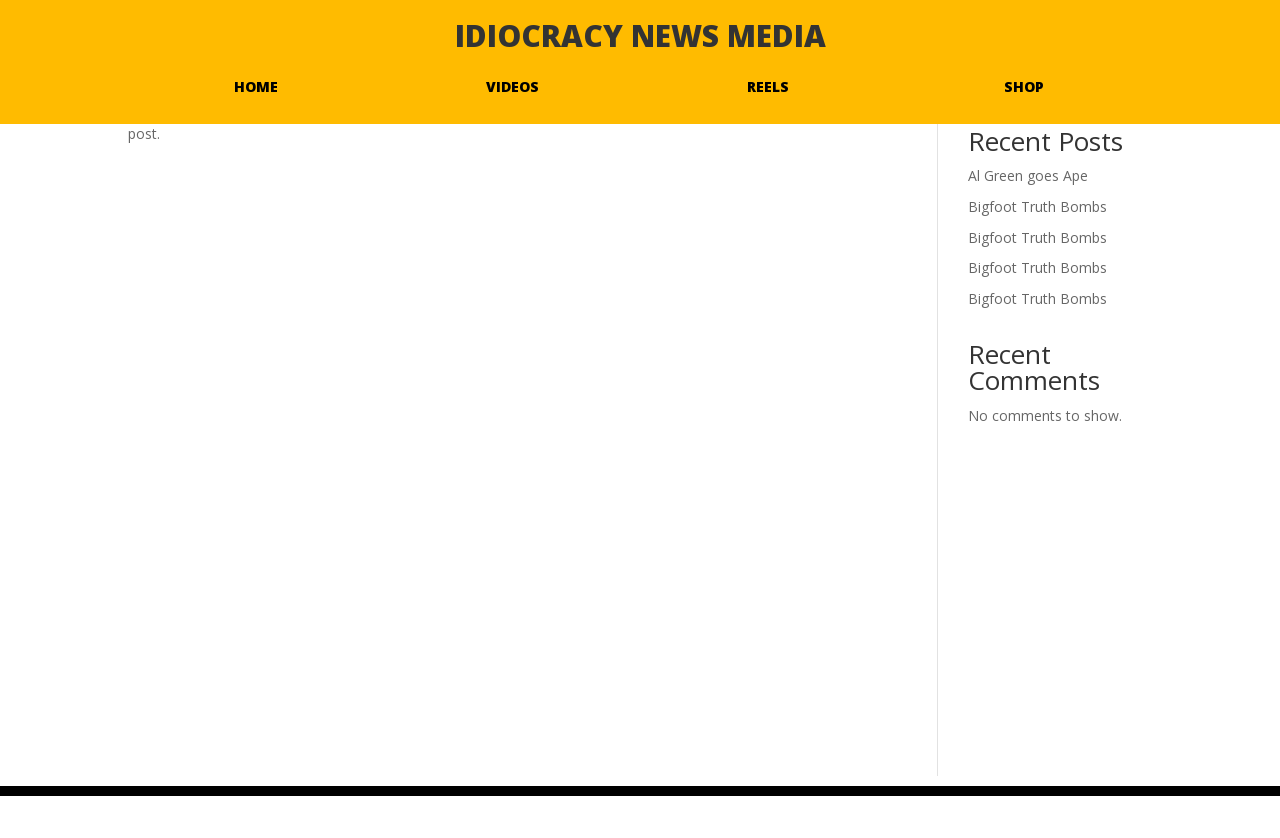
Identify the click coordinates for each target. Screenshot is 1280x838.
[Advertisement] (640, 636)
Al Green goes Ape (1028, 175)
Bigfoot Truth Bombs (1037, 206)
